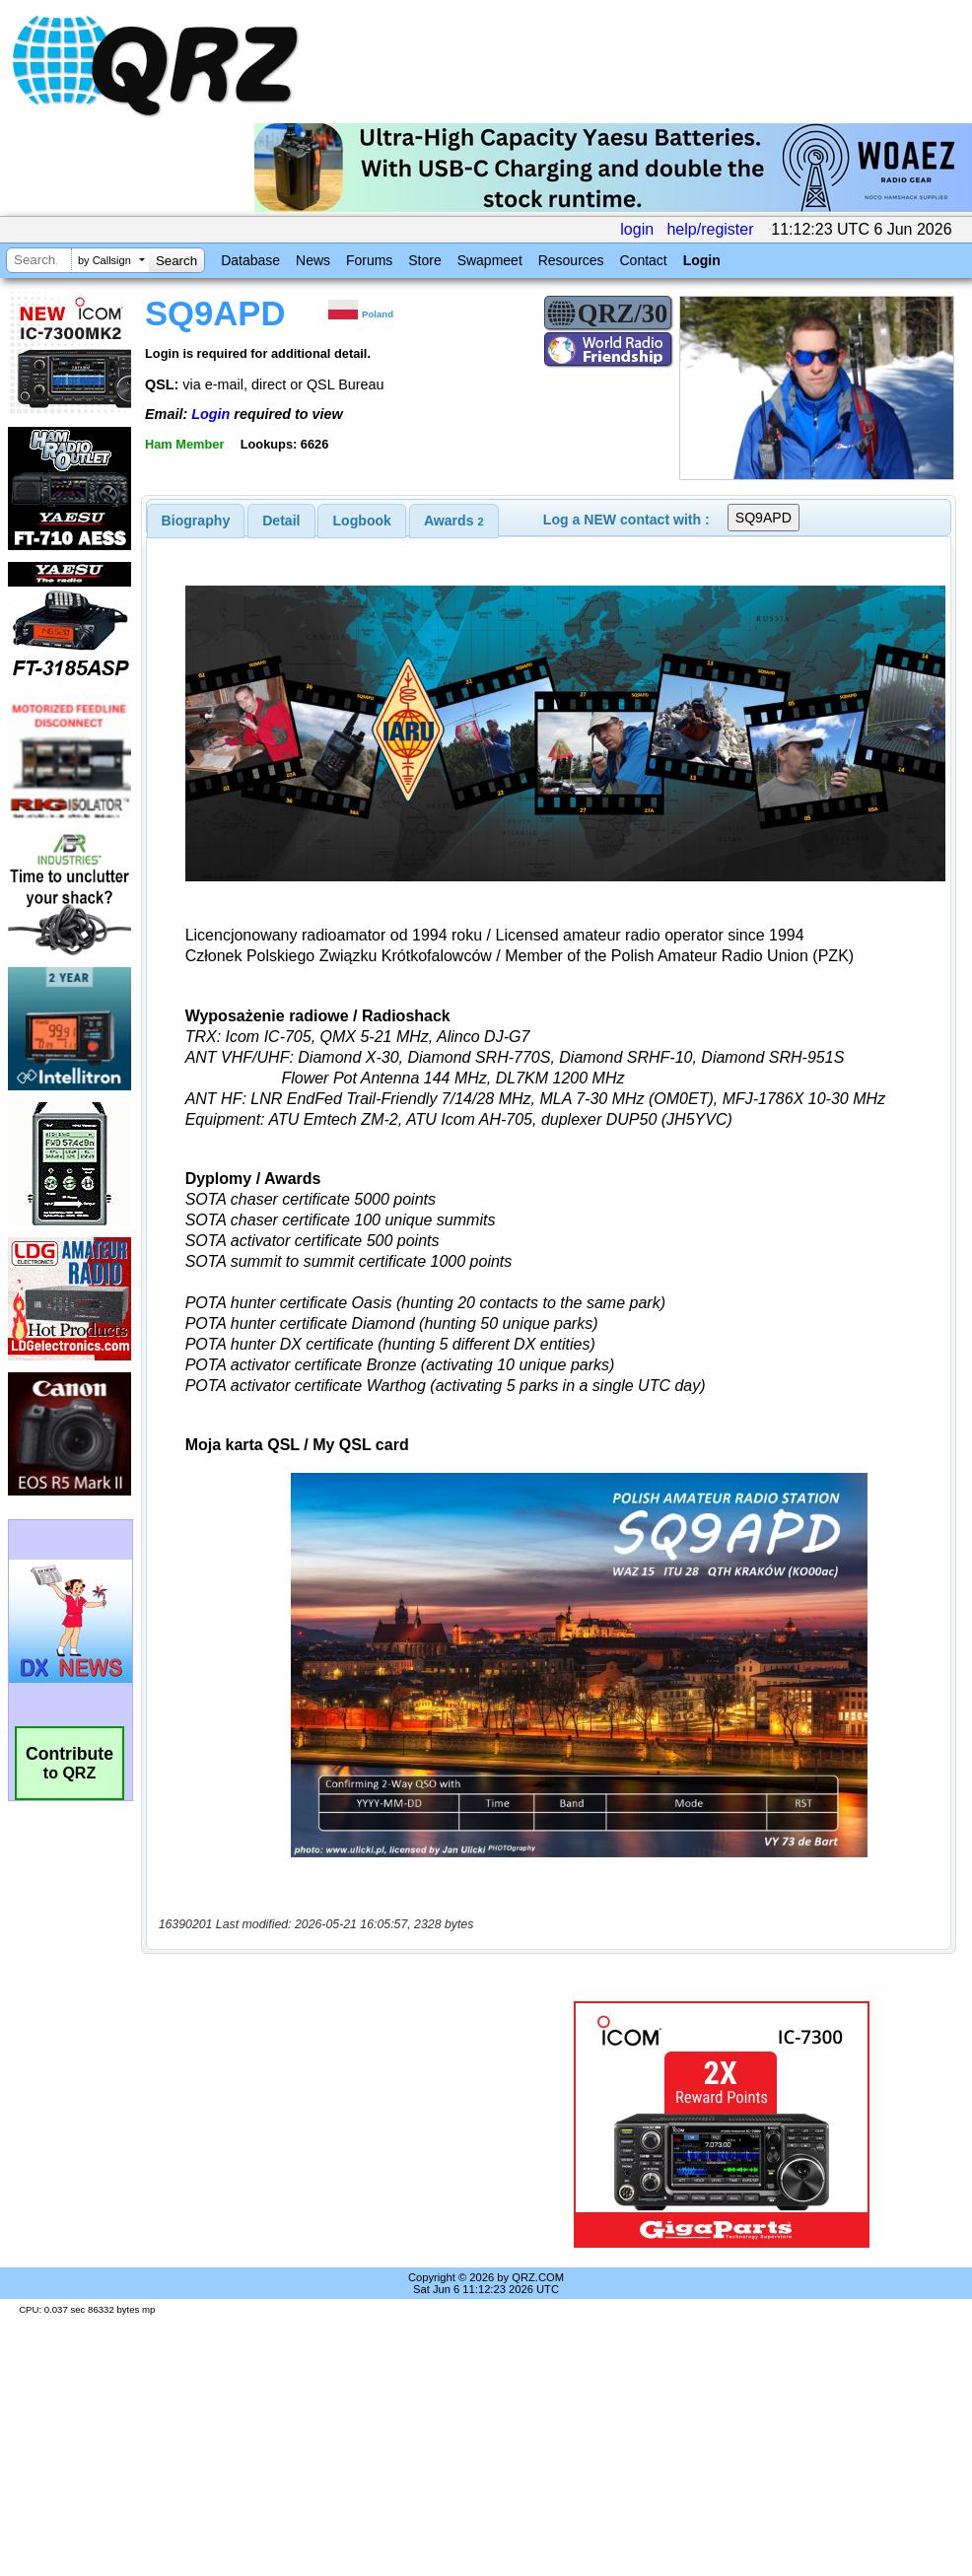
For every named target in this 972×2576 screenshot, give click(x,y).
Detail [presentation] (281, 520)
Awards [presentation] (454, 520)
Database (250, 260)
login (637, 229)
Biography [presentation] (196, 520)
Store (424, 260)
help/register (709, 229)
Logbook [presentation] (362, 520)
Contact (642, 260)
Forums (369, 260)
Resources (571, 260)
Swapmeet (489, 260)
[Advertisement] (329, 2124)
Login (702, 260)
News (313, 260)
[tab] (196, 520)
